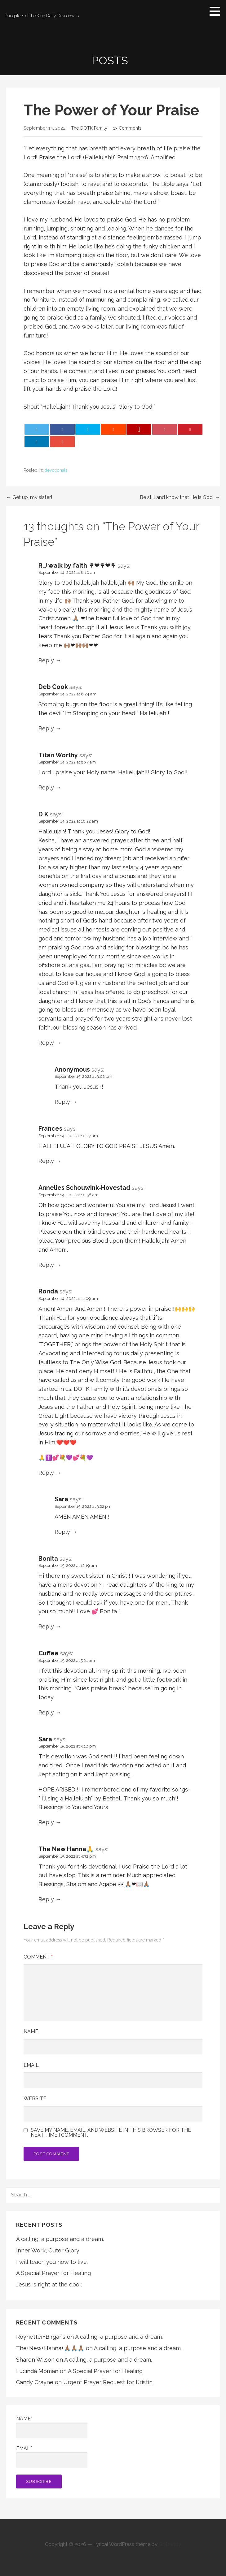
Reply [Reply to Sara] (62, 1532)
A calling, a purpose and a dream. (60, 2239)
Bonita (48, 1558)
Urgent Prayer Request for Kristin (108, 2382)
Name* (51, 2427)
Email (31, 2065)
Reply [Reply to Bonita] (46, 1626)
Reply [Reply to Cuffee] (46, 1712)
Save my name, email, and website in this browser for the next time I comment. (111, 2133)
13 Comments (127, 128)
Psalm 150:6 (132, 157)
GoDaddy (170, 2544)
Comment (38, 1957)
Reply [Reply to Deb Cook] (46, 728)
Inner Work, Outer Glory (47, 2250)
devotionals (56, 470)
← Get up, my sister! (29, 497)
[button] (217, 11)
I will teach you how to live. (52, 2262)
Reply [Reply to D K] (46, 1042)
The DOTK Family (89, 128)
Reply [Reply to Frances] (46, 1161)
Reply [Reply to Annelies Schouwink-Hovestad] (46, 1265)
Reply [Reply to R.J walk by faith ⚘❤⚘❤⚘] (46, 660)
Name (31, 2031)
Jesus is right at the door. (49, 2284)
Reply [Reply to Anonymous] (62, 1102)
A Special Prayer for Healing (53, 2273)
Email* (51, 2456)
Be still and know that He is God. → (180, 497)
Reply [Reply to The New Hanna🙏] (46, 1899)
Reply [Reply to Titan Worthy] (46, 787)
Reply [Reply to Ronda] (46, 1472)
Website (35, 2098)
